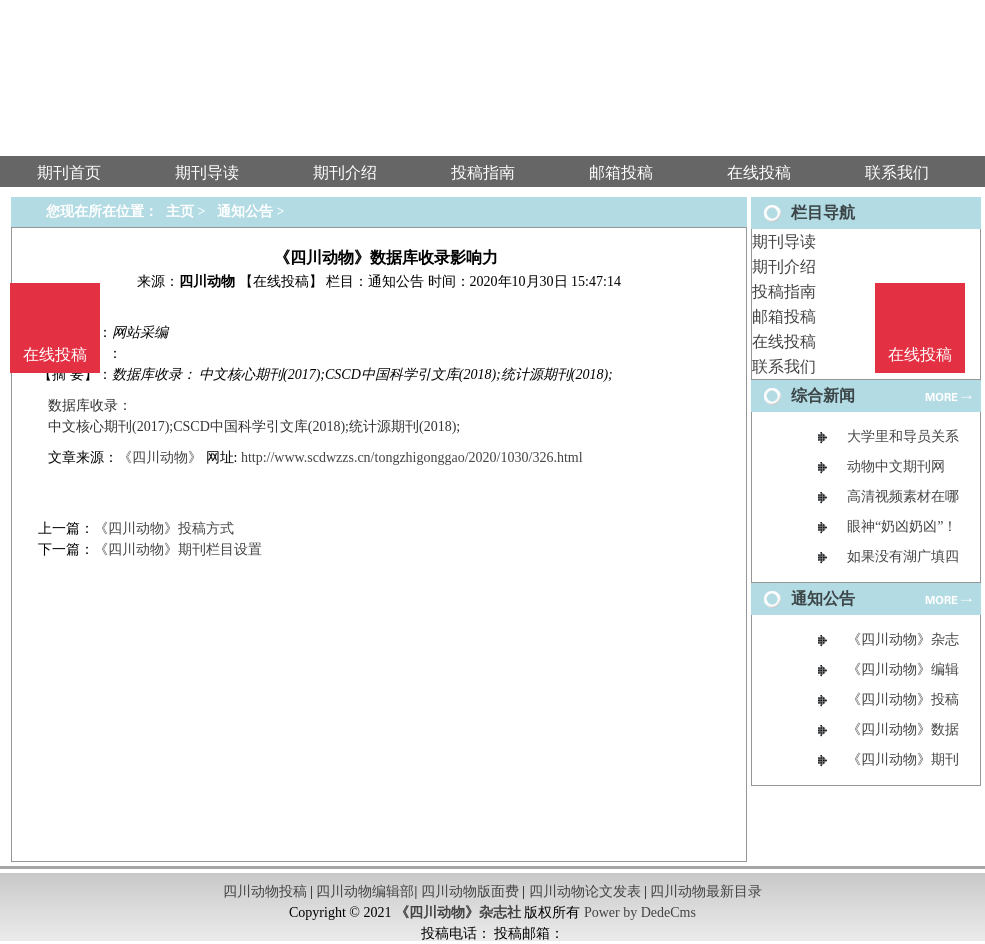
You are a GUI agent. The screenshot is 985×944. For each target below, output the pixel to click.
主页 (180, 211)
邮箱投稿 (784, 316)
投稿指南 (784, 291)
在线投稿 (784, 341)
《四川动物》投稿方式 (164, 528)
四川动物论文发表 (585, 891)
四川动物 (207, 281)
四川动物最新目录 (706, 891)
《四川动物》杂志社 (458, 912)
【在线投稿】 (281, 281)
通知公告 (245, 211)
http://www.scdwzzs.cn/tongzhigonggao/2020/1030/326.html (412, 457)
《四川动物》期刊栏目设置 (178, 549)
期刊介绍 (784, 266)
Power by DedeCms (640, 912)
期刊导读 (784, 241)
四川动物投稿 (265, 891)
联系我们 (784, 366)
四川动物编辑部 (365, 891)
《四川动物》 (160, 457)
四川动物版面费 (470, 891)
